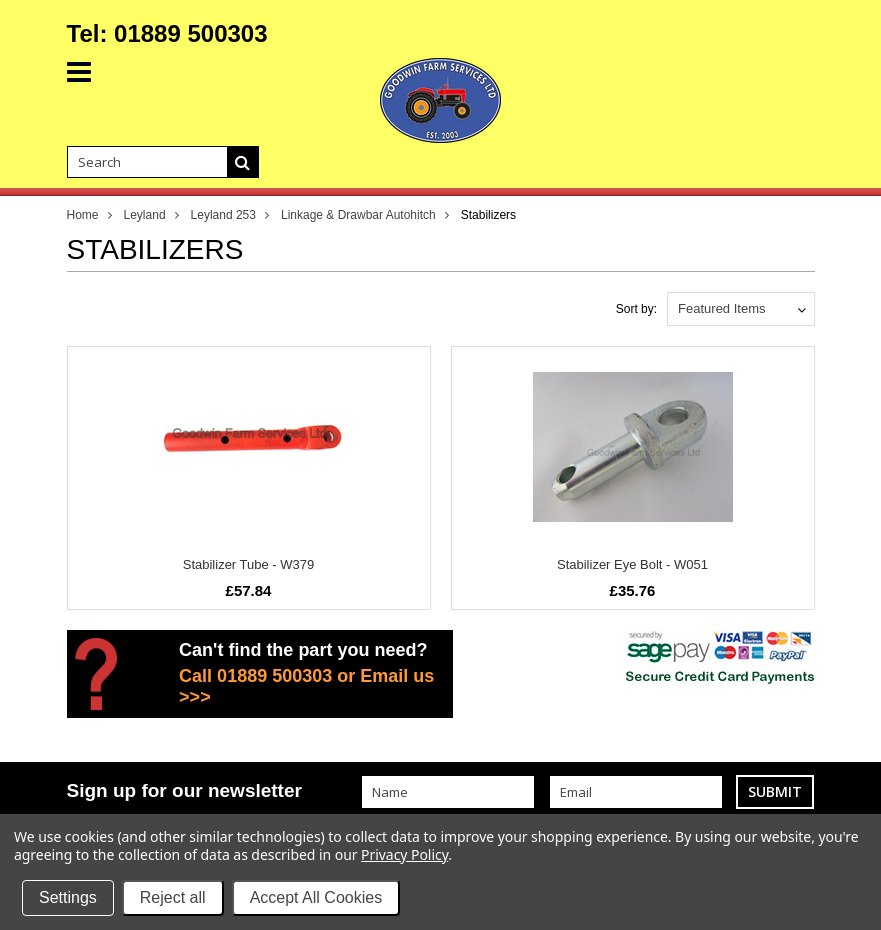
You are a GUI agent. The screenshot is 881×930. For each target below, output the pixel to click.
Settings (68, 897)
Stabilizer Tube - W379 (249, 564)
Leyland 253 (223, 215)
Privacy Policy (404, 854)
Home (83, 215)
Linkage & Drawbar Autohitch (358, 215)
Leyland (145, 215)
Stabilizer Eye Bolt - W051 (632, 564)
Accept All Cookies (316, 897)
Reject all (173, 897)
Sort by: (636, 309)
